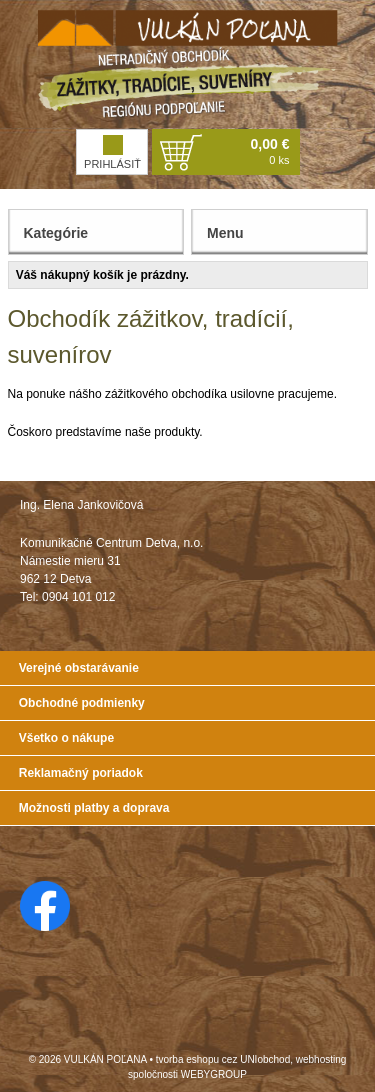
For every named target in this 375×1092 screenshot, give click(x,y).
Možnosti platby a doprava (94, 808)
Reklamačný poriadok (81, 773)
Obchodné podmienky (82, 703)
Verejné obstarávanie (79, 668)
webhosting (321, 1059)
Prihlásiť (112, 152)
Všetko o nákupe (66, 738)
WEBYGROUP (214, 1074)
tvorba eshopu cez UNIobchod (223, 1059)
